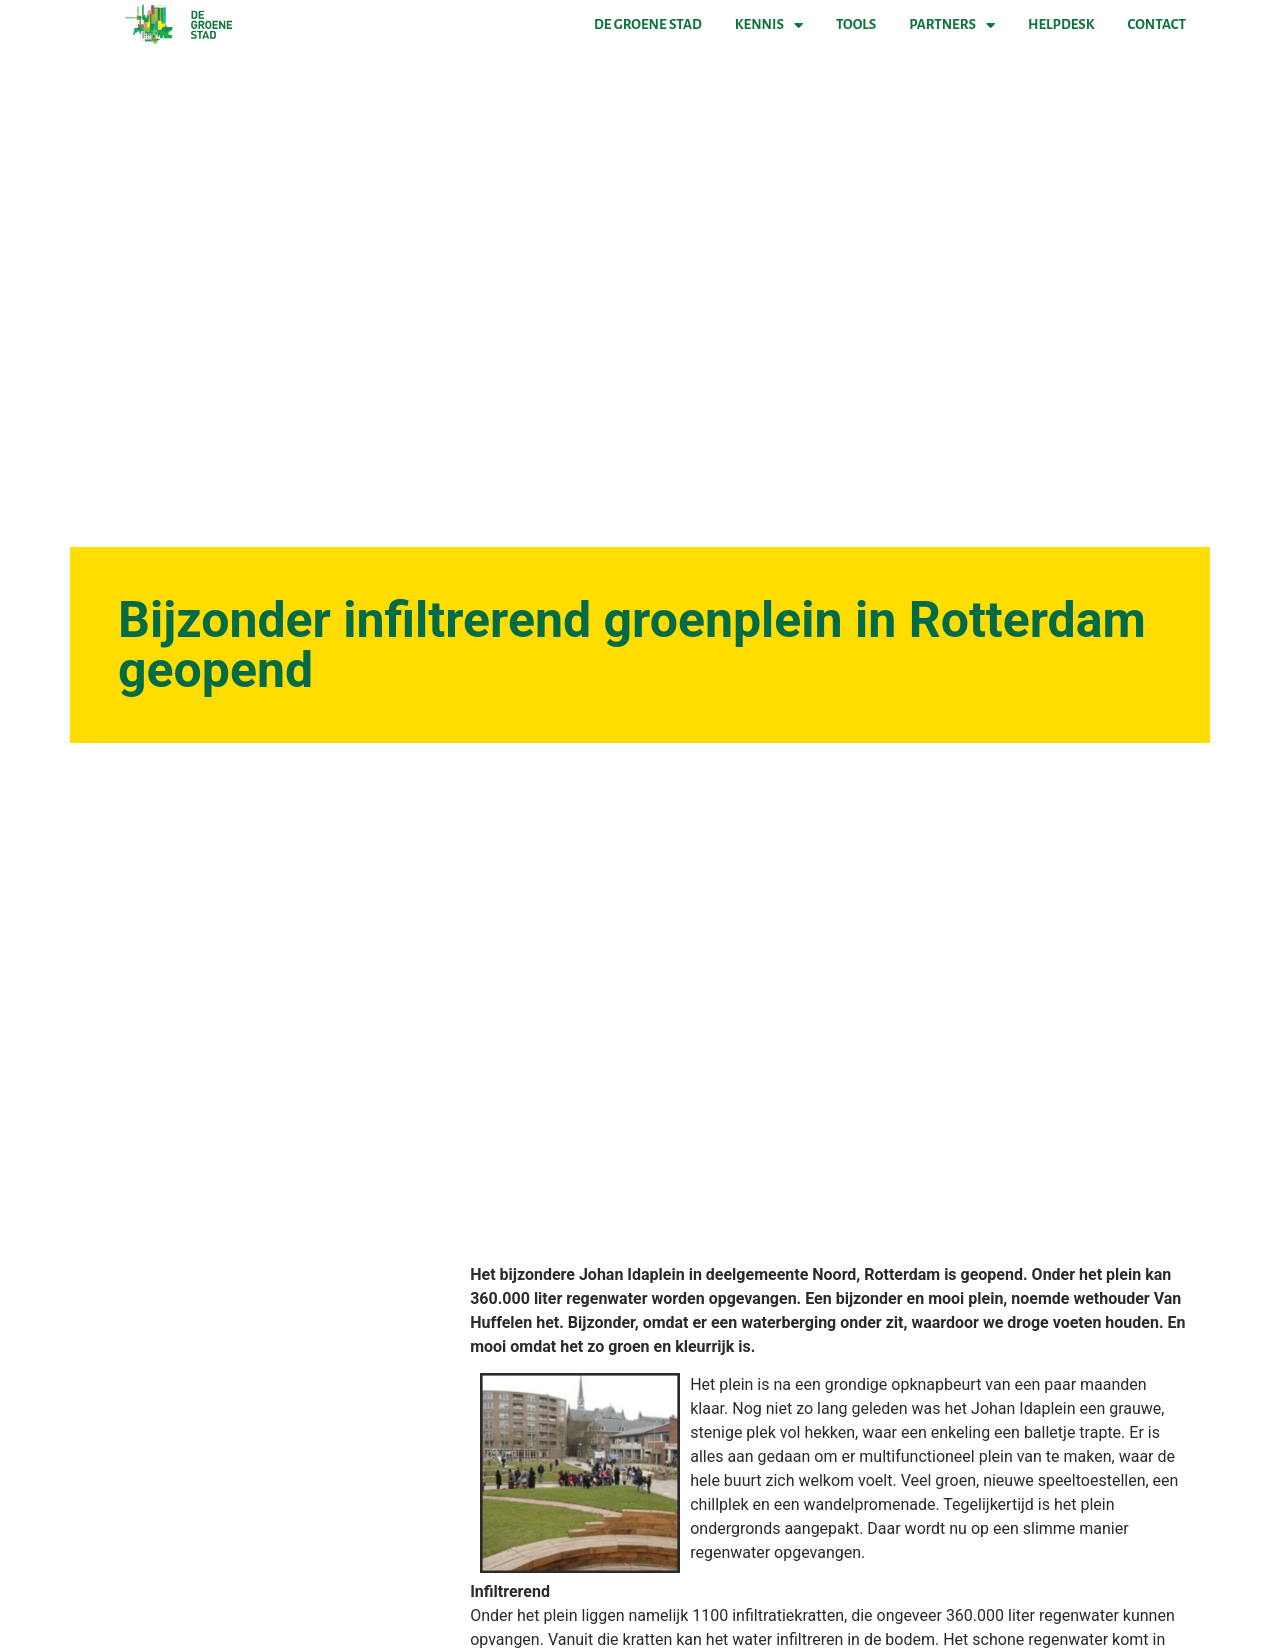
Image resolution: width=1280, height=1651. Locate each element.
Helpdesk (1061, 24)
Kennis (769, 25)
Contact (1157, 24)
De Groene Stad (648, 24)
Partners (952, 25)
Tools (856, 24)
